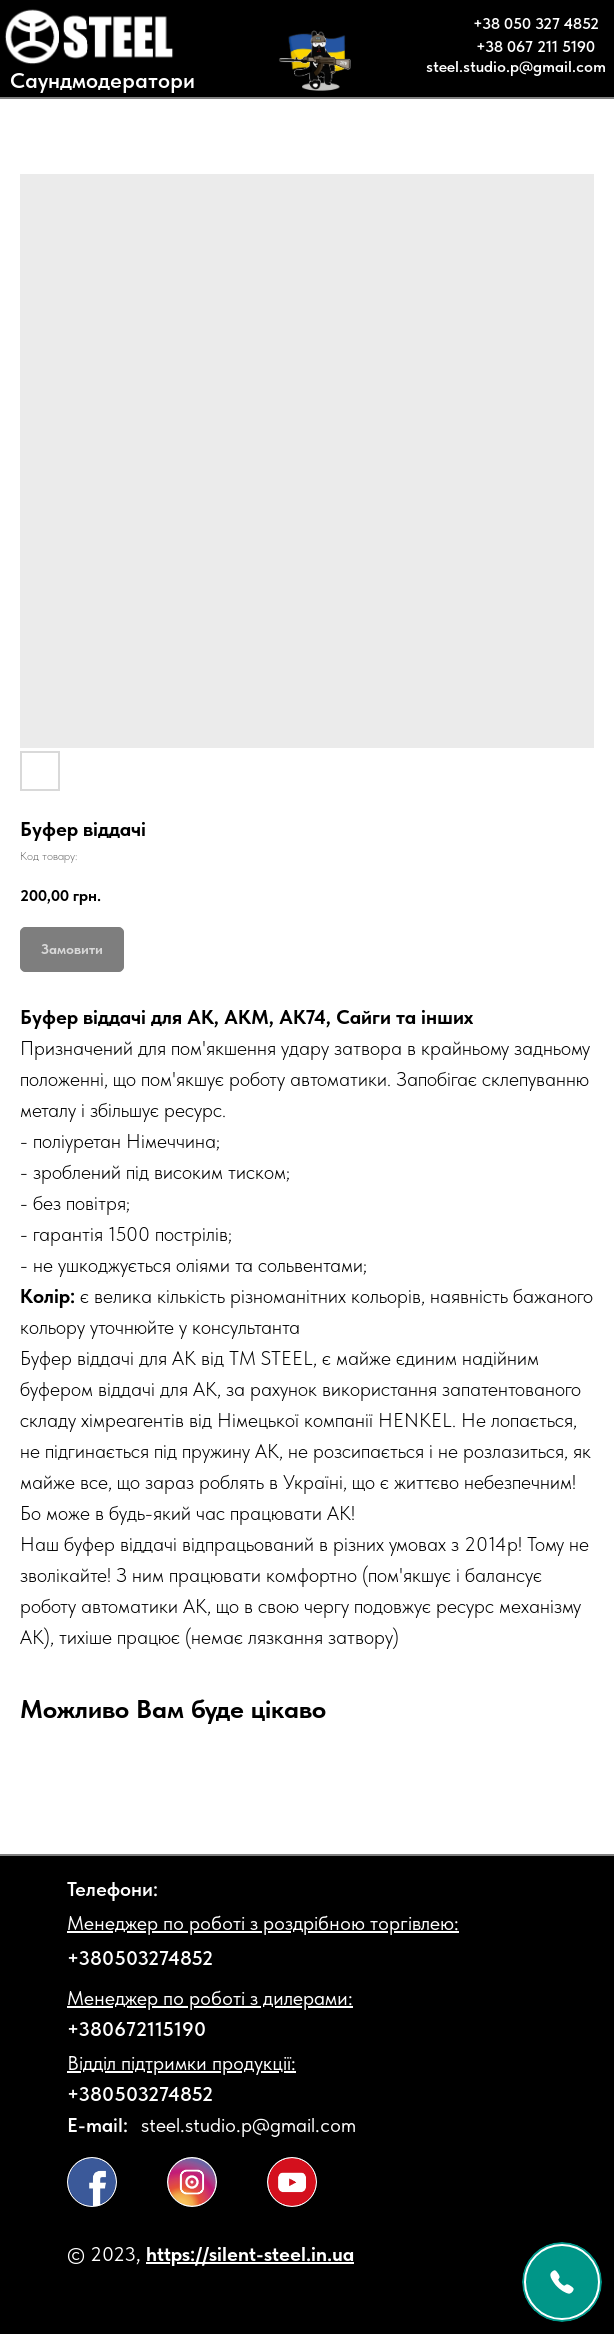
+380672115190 (136, 2029)
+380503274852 (140, 1958)
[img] (92, 2182)
